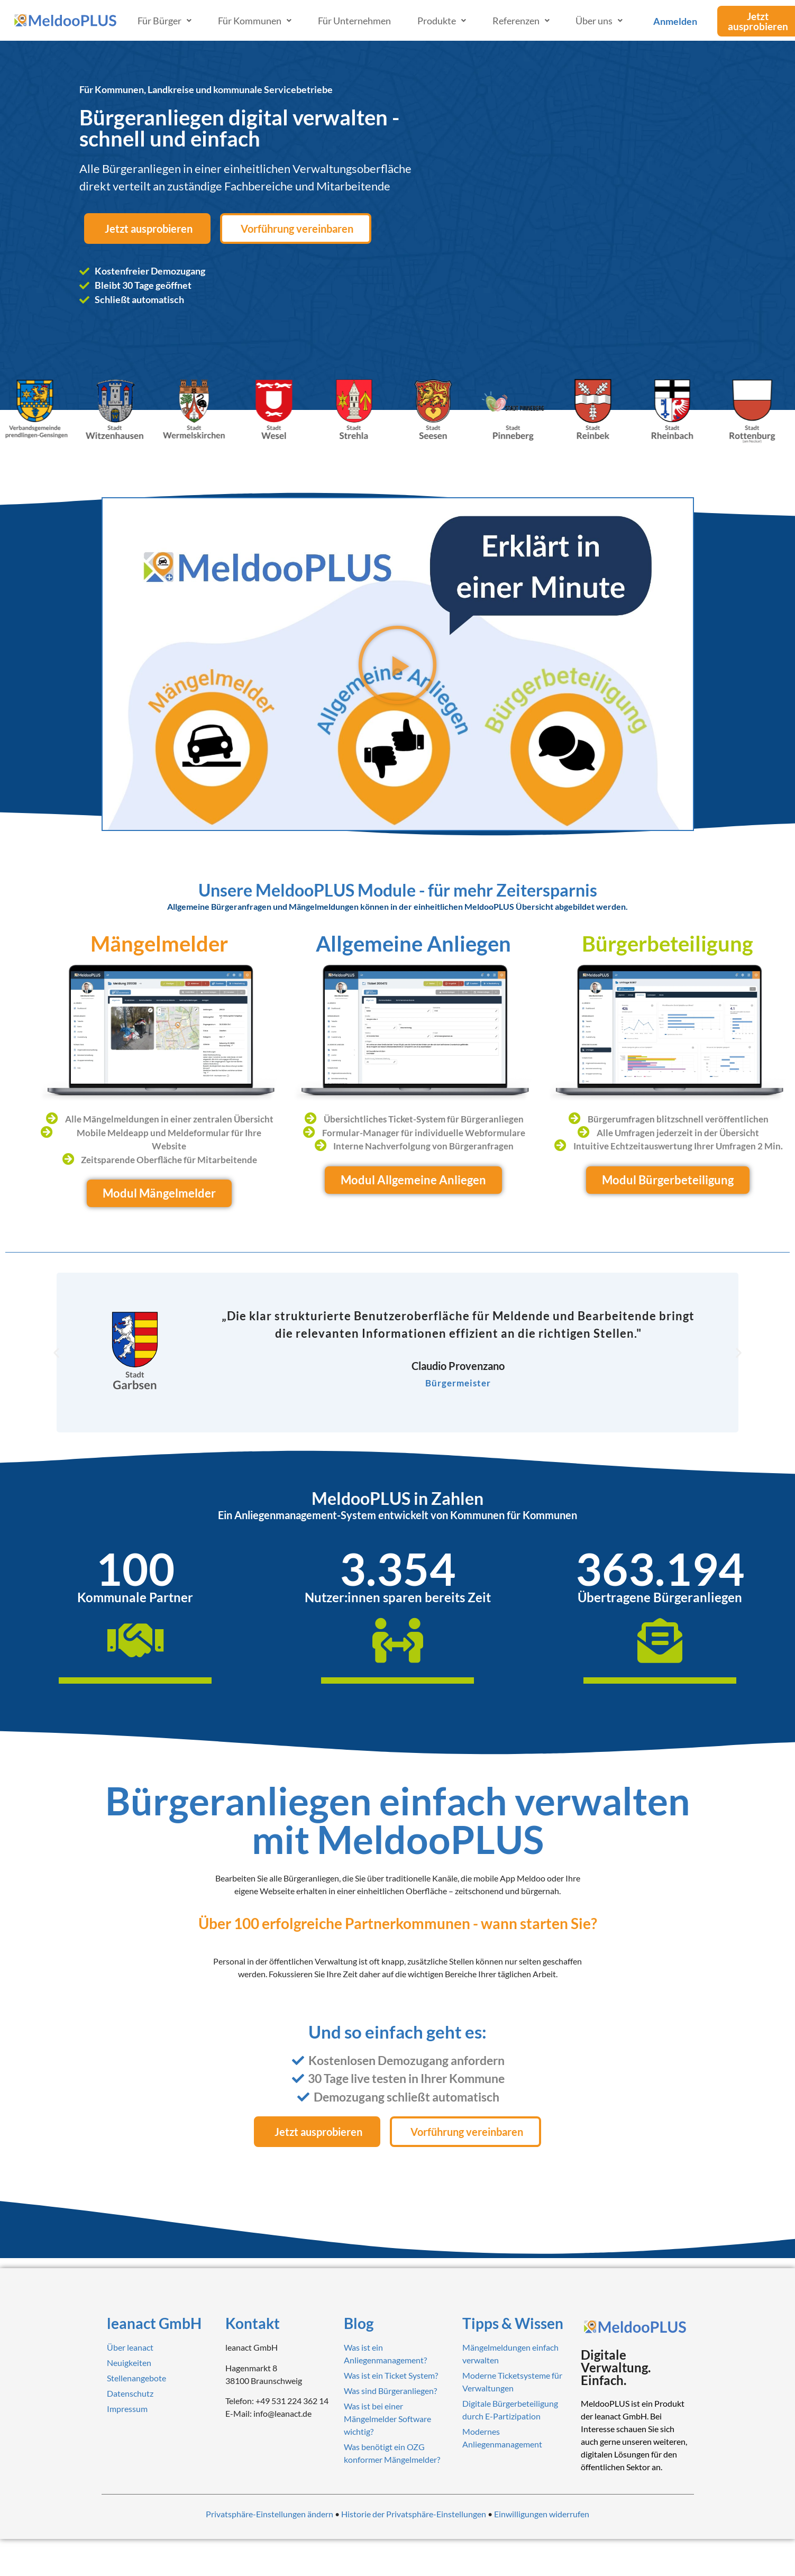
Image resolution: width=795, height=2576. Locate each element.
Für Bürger (164, 20)
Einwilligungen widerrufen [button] (541, 2514)
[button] (397, 664)
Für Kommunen (254, 20)
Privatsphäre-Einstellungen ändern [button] (269, 2514)
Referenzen (521, 20)
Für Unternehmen (354, 20)
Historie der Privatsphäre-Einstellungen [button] (413, 2514)
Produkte (441, 20)
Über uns (599, 20)
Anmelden (675, 21)
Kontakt (252, 2323)
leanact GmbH (154, 2323)
